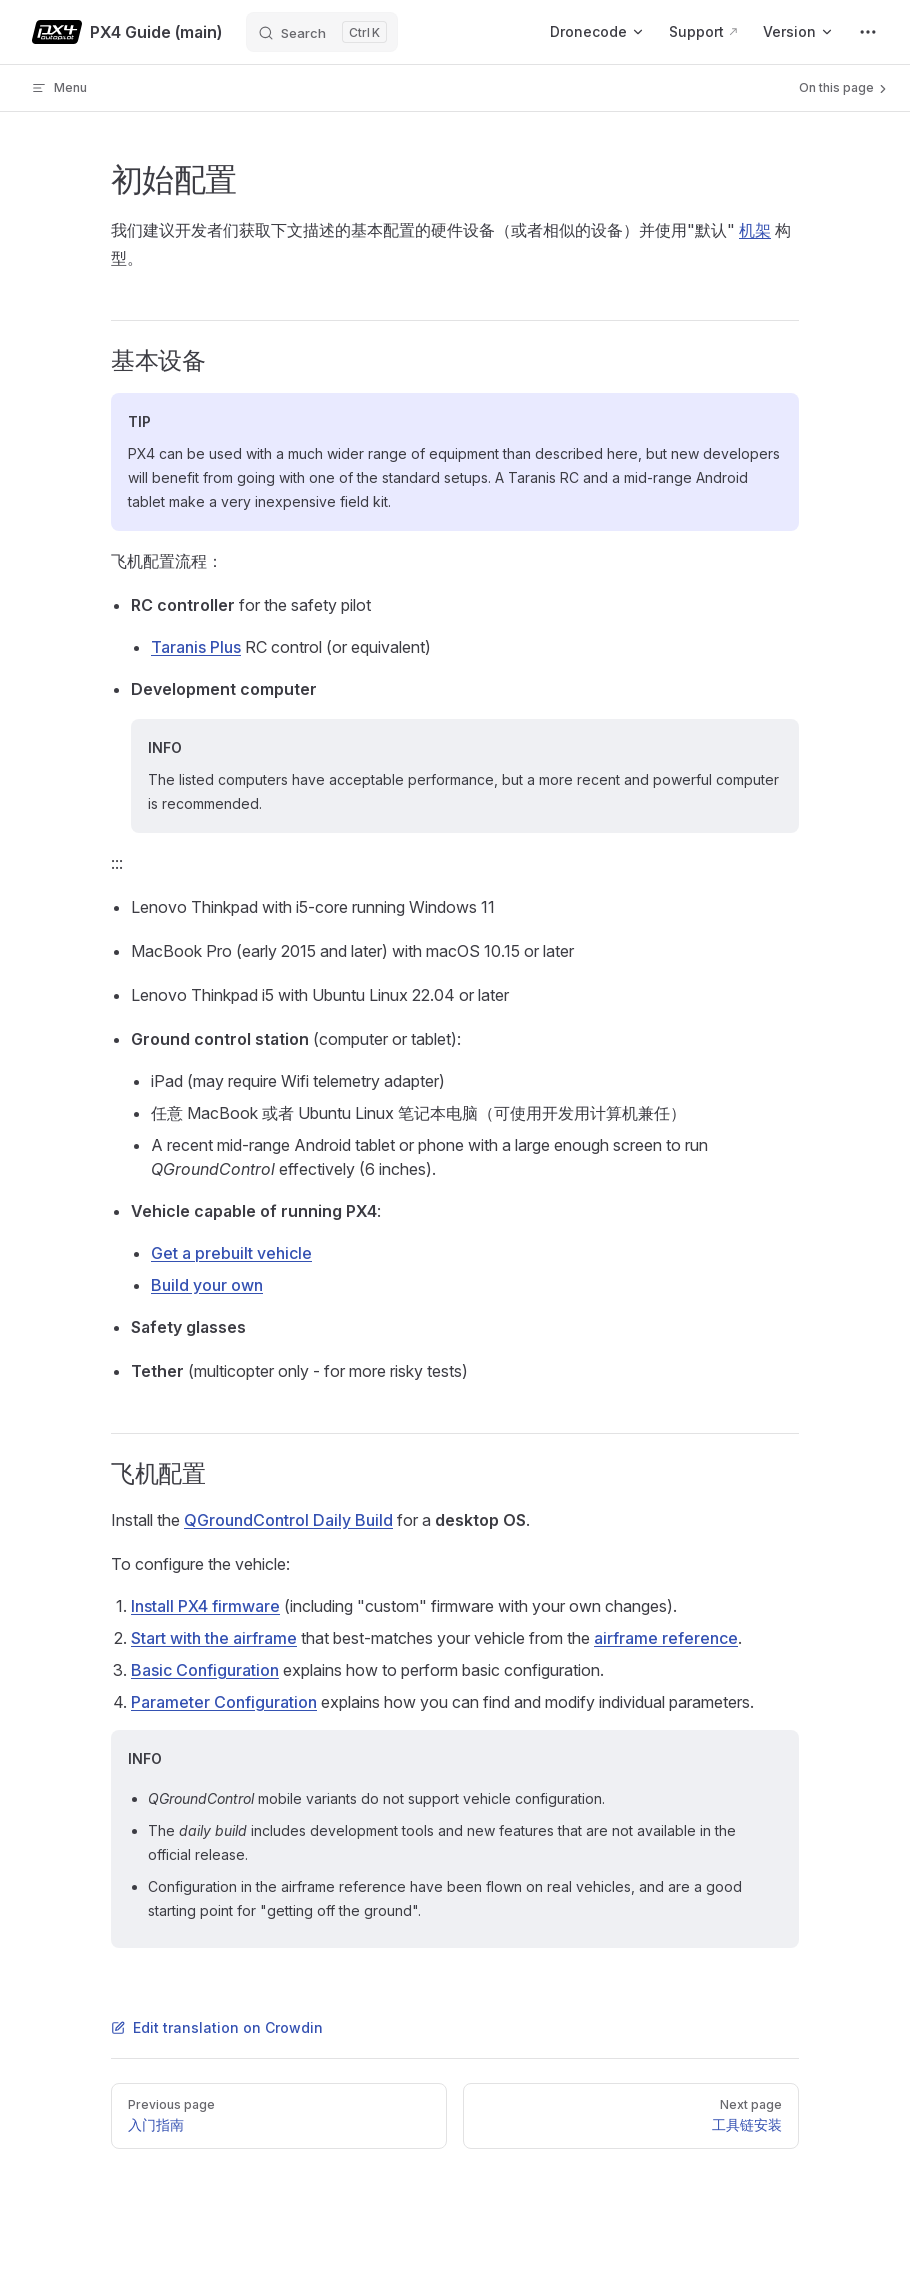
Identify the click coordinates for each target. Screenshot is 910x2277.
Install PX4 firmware (205, 1606)
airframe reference (666, 1638)
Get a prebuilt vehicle (231, 1253)
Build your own (207, 1285)
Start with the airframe (214, 1638)
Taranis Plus (196, 647)
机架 (755, 230)
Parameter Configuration (224, 1702)
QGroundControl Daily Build (288, 1520)
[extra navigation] (868, 32)
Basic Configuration (205, 1670)
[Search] (322, 32)
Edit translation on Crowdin (217, 2027)
